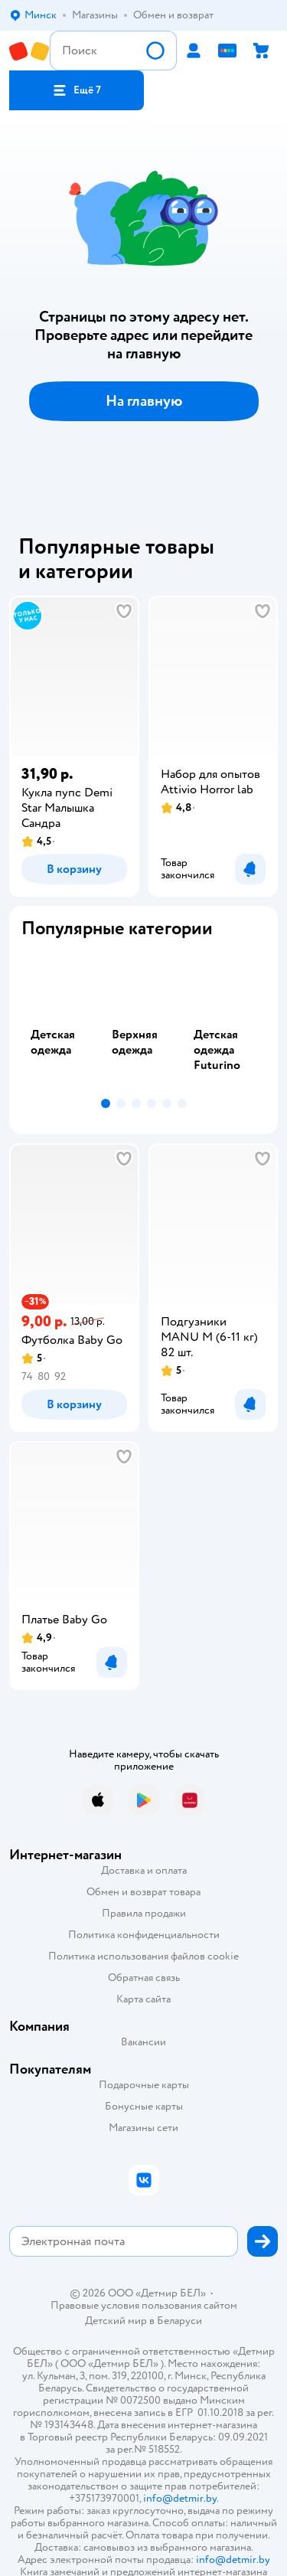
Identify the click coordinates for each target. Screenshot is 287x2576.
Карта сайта (143, 1999)
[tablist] (143, 1021)
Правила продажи (144, 1913)
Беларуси (179, 2320)
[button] (76, 90)
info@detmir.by (180, 2498)
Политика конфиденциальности (144, 1934)
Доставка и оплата (144, 1870)
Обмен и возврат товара (143, 1891)
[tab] (62, 1021)
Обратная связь (144, 1977)
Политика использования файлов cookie (143, 1956)
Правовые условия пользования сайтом (144, 2306)
